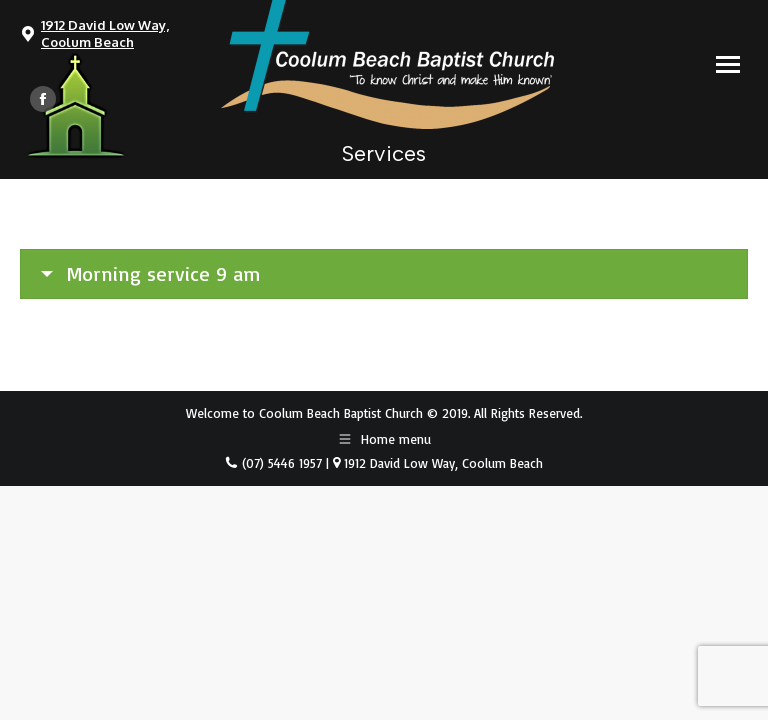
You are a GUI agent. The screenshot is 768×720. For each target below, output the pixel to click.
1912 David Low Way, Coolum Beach (105, 33)
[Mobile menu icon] (728, 64)
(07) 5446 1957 (280, 463)
